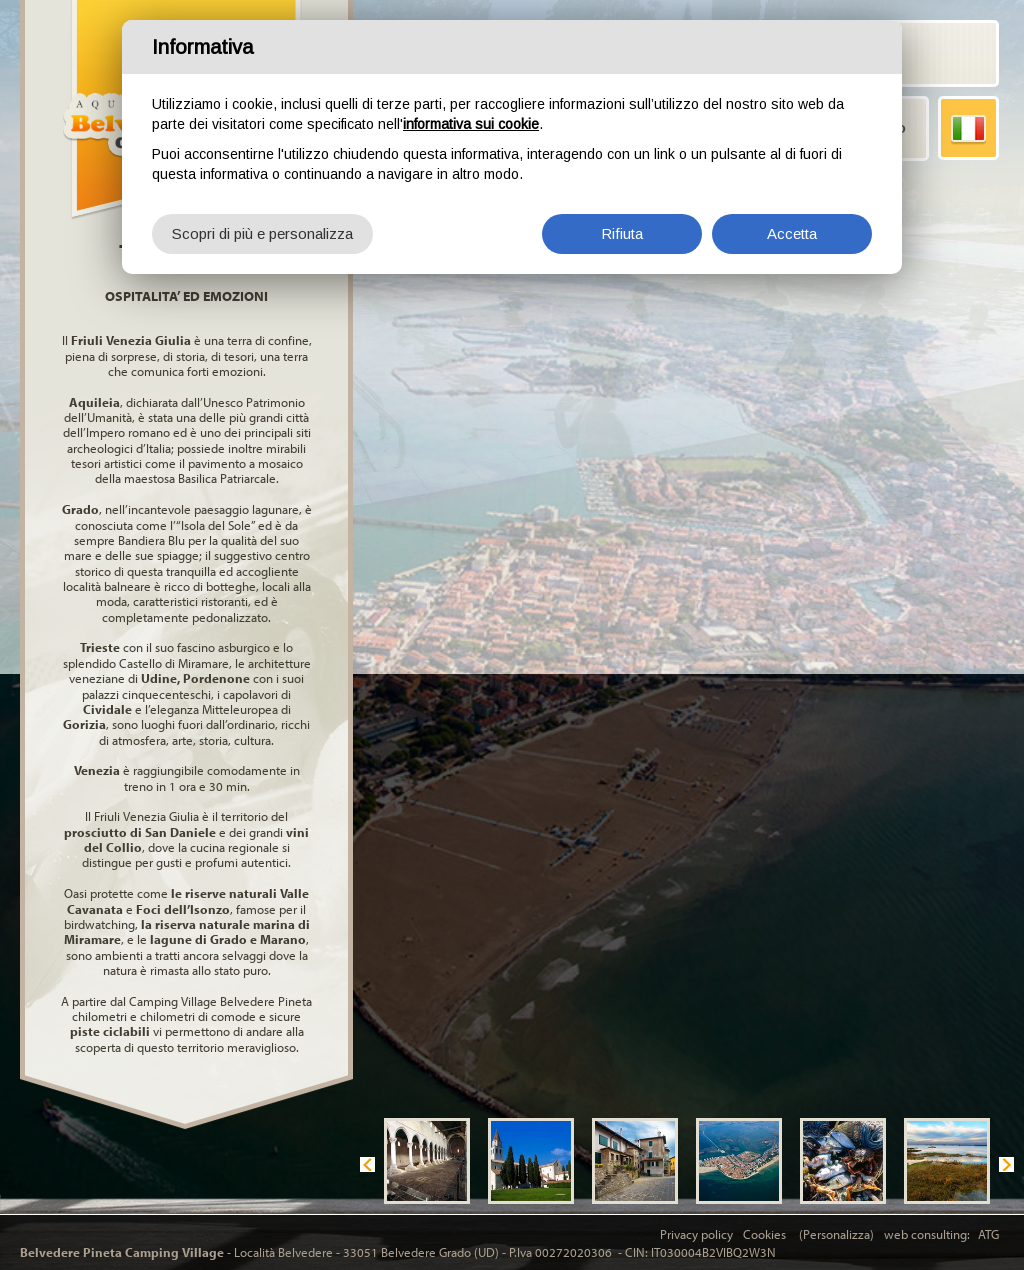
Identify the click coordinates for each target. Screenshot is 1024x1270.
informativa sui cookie (471, 123)
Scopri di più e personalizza (262, 232)
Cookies (766, 1234)
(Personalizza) (836, 1234)
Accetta (792, 232)
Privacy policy (696, 1234)
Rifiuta (622, 232)
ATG (988, 1234)
